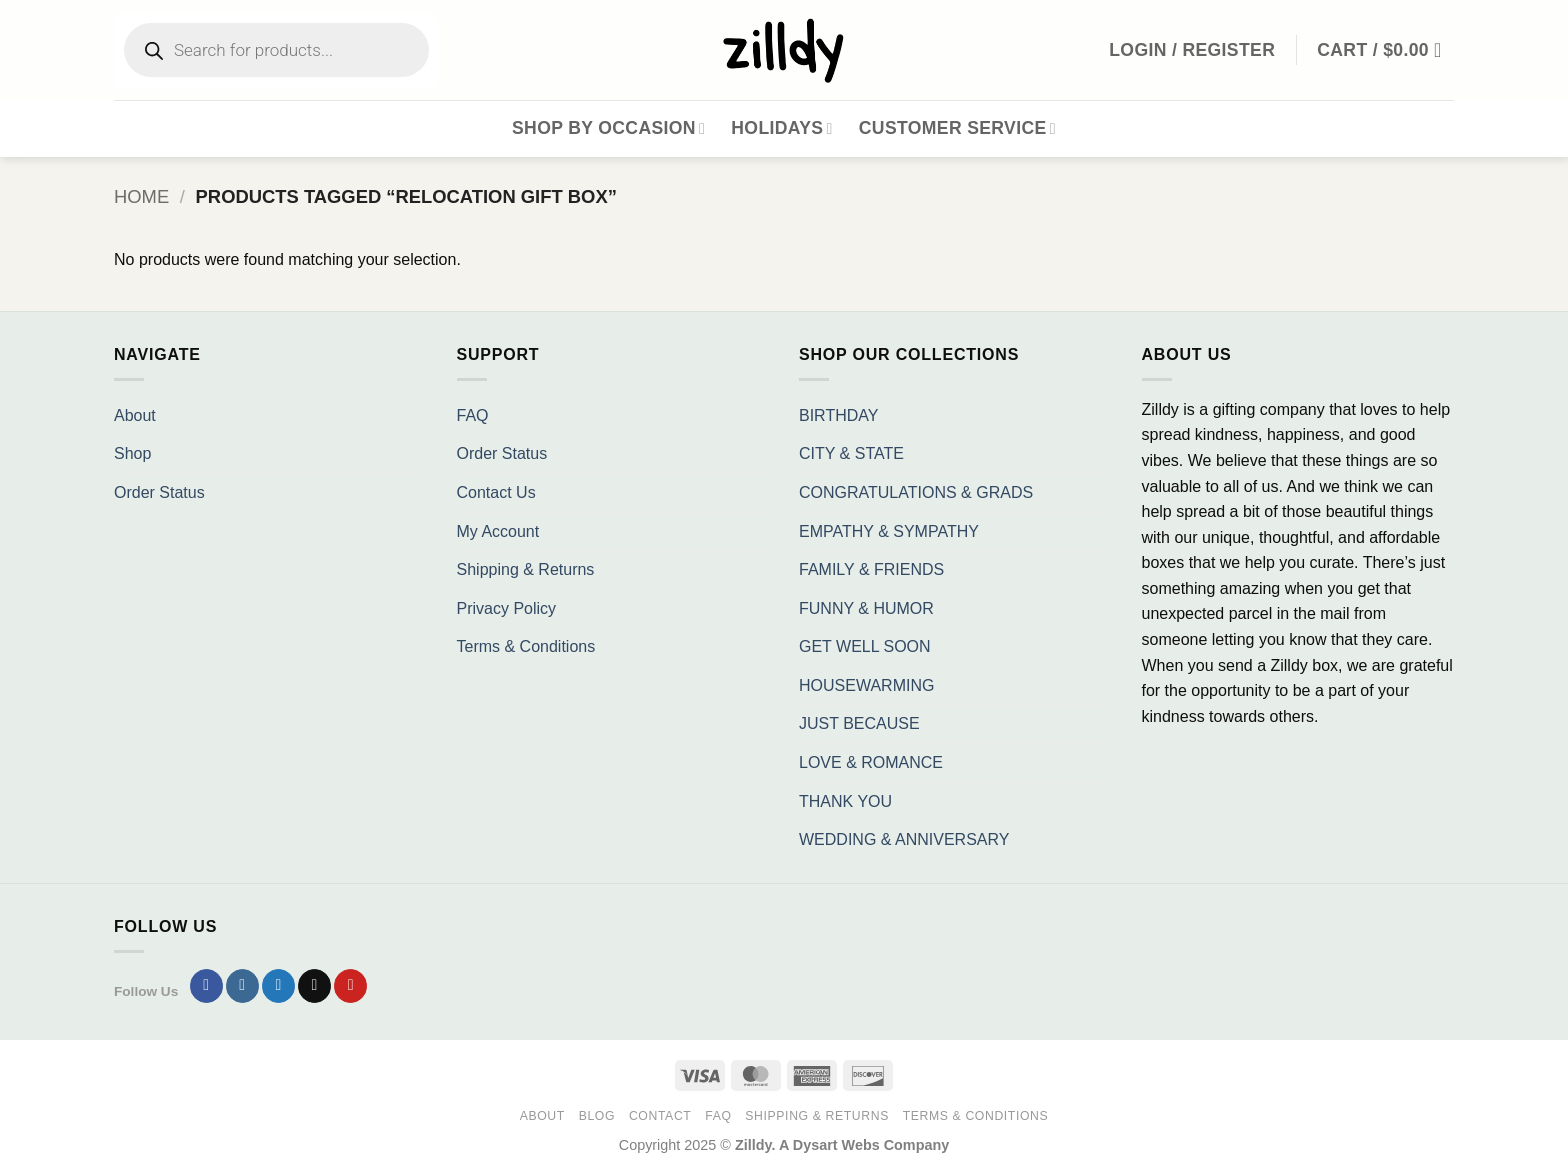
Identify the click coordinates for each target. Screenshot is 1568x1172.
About (135, 415)
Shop (132, 453)
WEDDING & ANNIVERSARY (904, 839)
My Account (498, 531)
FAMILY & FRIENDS (871, 569)
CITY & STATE (851, 453)
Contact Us (496, 492)
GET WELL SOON (865, 646)
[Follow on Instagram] (242, 986)
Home (141, 196)
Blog (597, 1116)
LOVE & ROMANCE (871, 762)
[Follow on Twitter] (278, 986)
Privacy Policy (507, 608)
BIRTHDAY (838, 415)
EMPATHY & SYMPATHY (889, 531)
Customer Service (957, 128)
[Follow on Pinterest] (350, 986)
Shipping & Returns (526, 569)
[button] (1385, 50)
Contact (660, 1116)
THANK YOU (845, 801)
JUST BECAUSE (859, 723)
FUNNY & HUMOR (866, 608)
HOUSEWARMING (866, 685)
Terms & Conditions (526, 646)
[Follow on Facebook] (206, 986)
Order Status (159, 492)
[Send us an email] (314, 986)
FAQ (473, 415)
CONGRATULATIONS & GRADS (916, 492)
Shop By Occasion (608, 128)
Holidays (782, 128)
